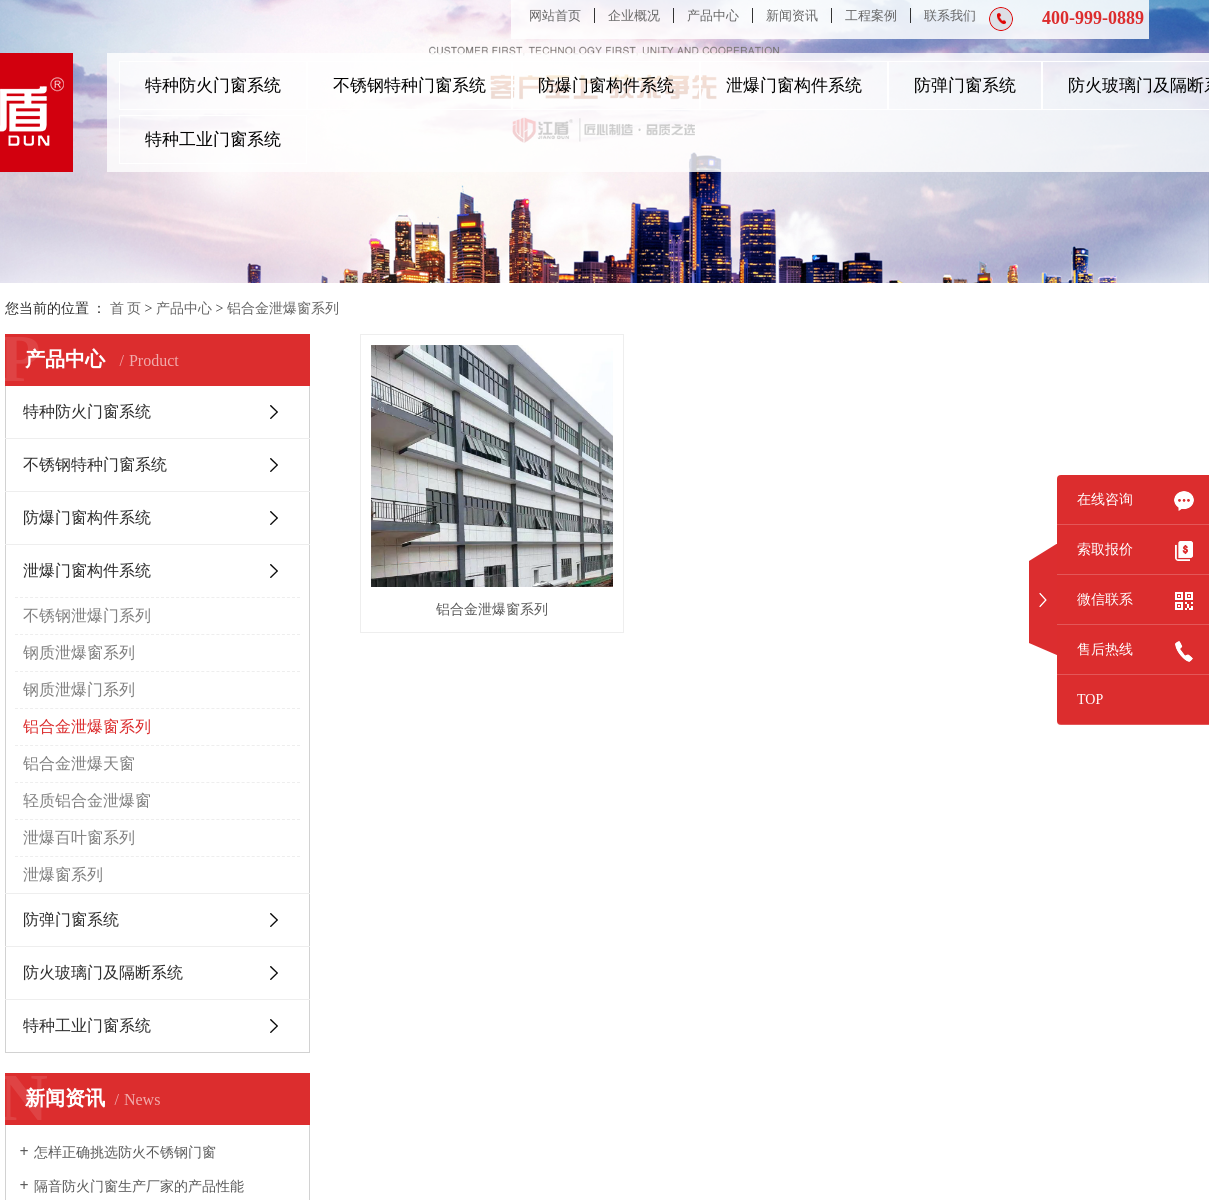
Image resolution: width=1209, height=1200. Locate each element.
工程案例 (871, 15)
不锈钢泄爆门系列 (87, 615)
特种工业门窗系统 (213, 139)
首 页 (126, 308)
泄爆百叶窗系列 (79, 837)
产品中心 (713, 15)
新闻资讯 (792, 15)
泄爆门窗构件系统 (794, 85)
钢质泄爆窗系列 (79, 652)
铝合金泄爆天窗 (79, 763)
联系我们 (950, 15)
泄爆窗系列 (63, 874)
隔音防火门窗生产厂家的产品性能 (139, 1186)
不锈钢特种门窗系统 (409, 85)
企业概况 (634, 15)
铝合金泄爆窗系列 (283, 308)
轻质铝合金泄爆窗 (87, 800)
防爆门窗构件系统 (606, 85)
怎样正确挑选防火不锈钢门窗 (125, 1152)
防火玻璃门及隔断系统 (103, 972)
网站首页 (555, 15)
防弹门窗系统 (965, 85)
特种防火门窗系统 (213, 85)
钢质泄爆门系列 (79, 689)
